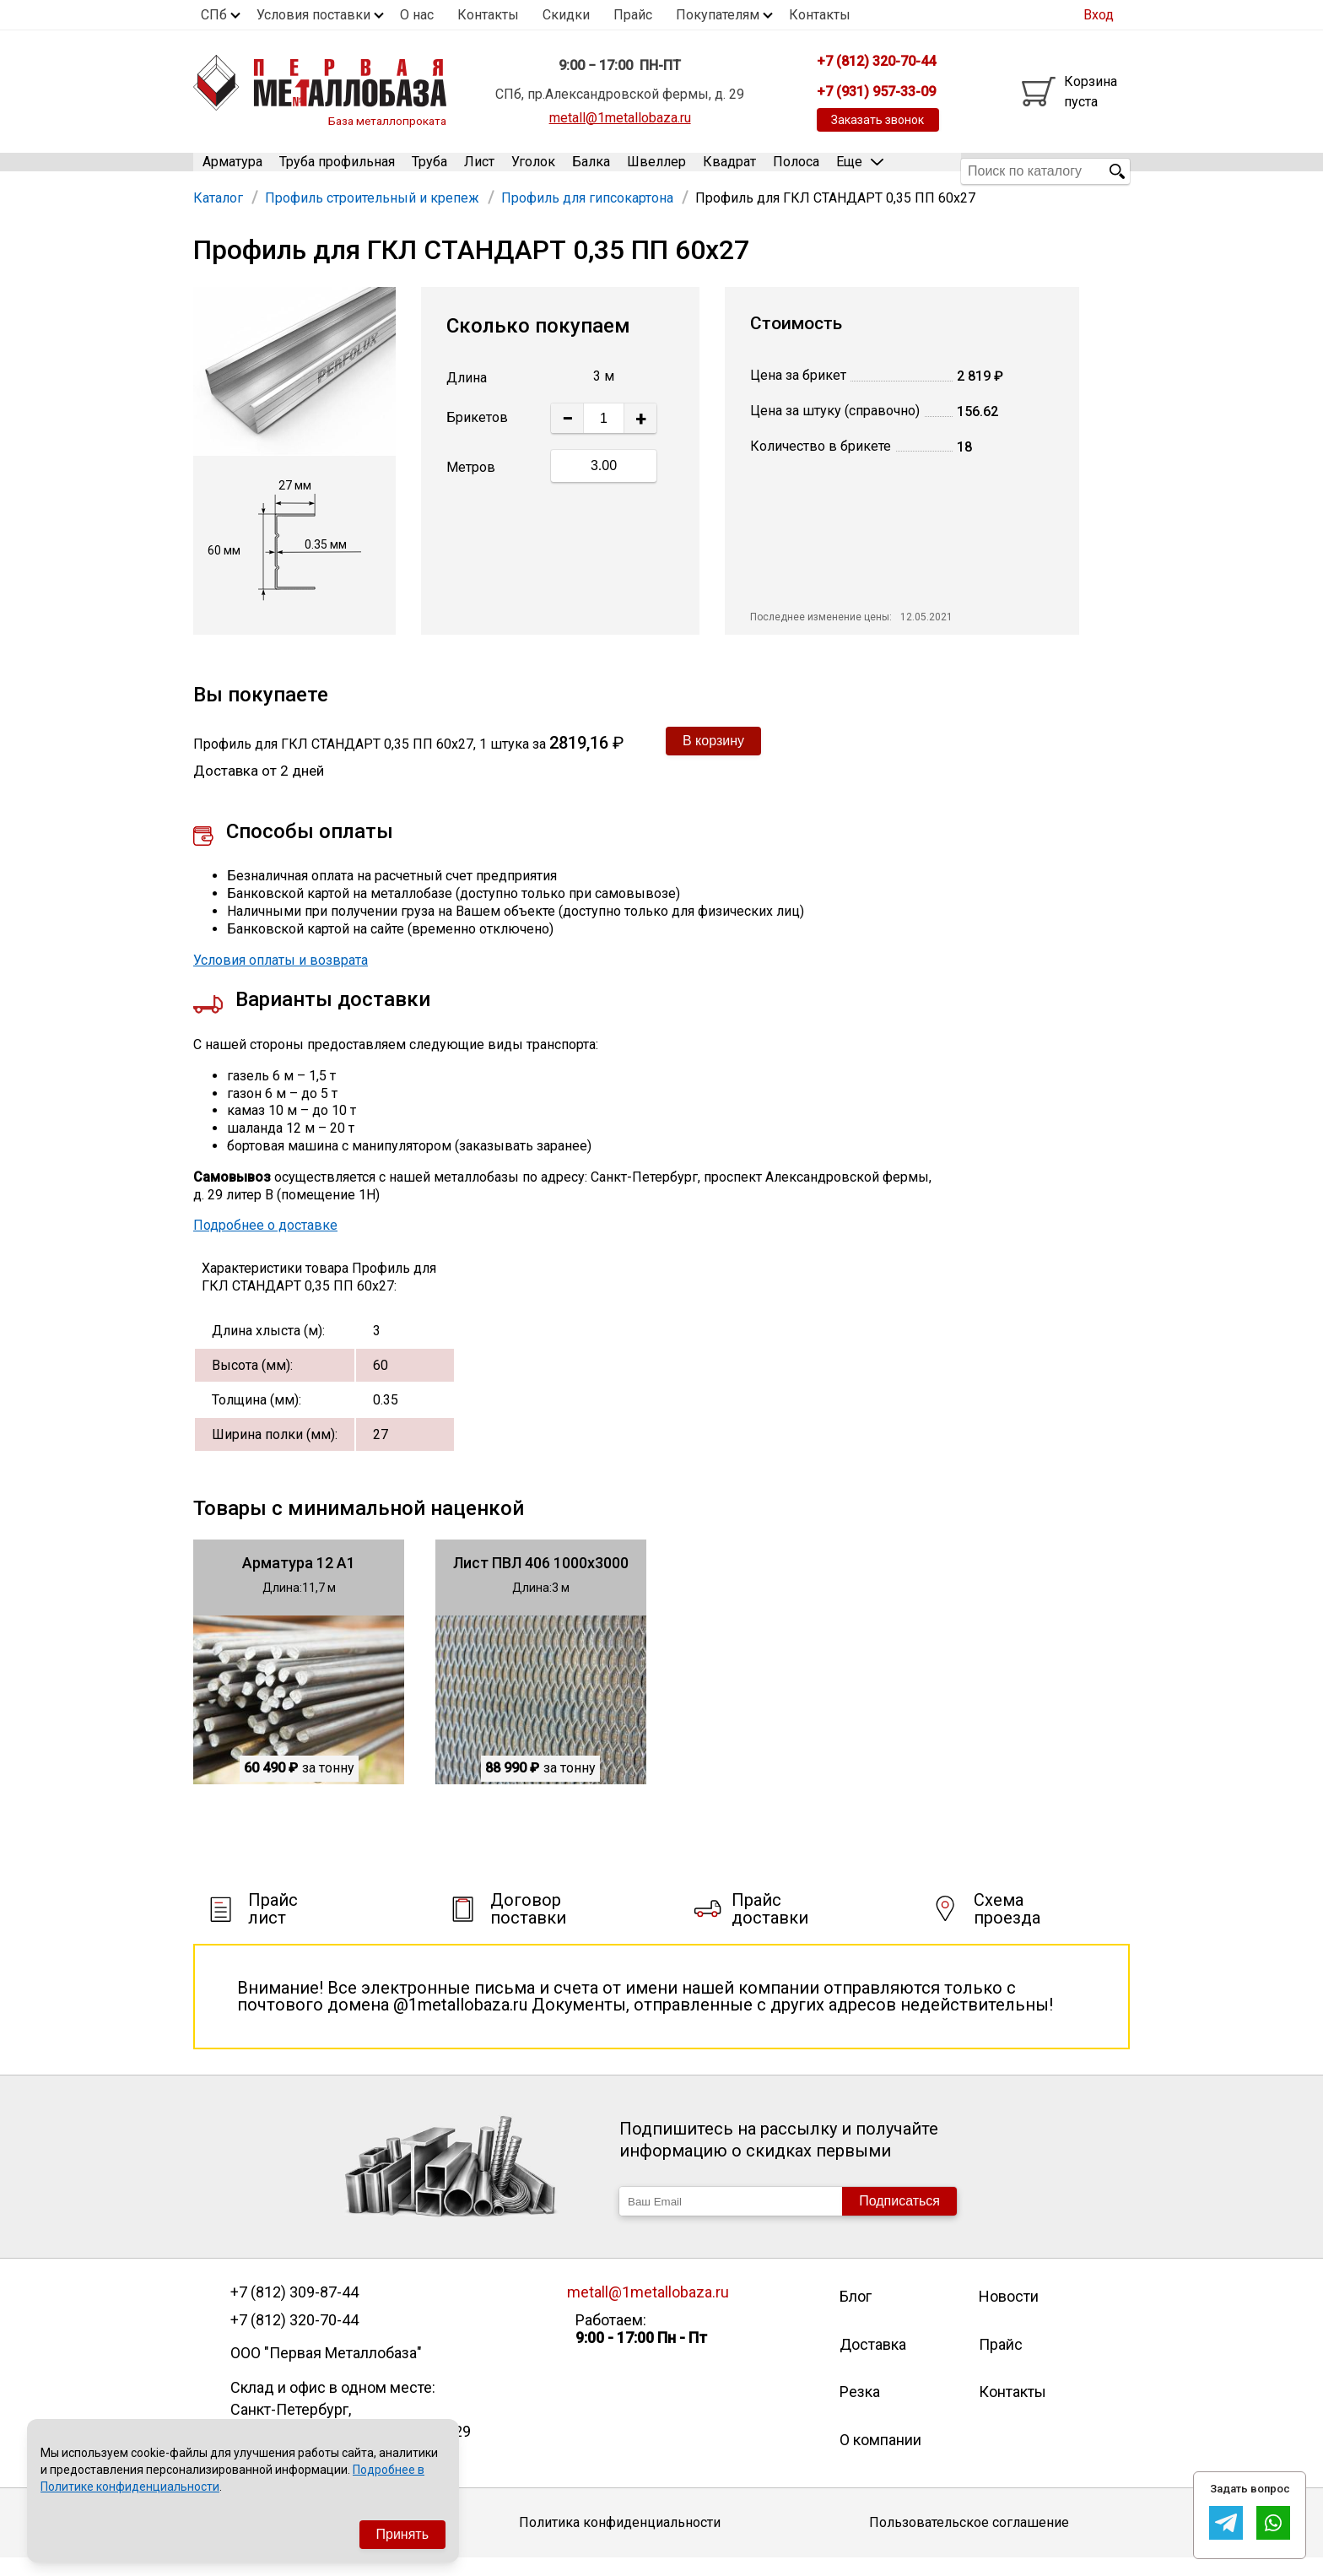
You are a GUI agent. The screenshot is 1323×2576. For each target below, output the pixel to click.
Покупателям (717, 15)
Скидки (566, 15)
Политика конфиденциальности (620, 2540)
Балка (591, 171)
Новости (1009, 2314)
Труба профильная (337, 171)
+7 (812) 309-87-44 (294, 2310)
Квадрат (729, 171)
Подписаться (899, 2218)
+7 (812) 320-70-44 (294, 2338)
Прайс (632, 15)
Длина (466, 395)
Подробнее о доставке (265, 1243)
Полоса (796, 171)
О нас (417, 15)
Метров (470, 485)
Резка (860, 2409)
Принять (402, 2534)
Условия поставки (313, 15)
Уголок (533, 171)
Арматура (232, 171)
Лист (479, 171)
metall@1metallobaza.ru (620, 118)
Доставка (873, 2362)
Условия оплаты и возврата (280, 978)
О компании (880, 2457)
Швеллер (656, 171)
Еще (859, 170)
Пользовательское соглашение (969, 2540)
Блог (856, 2314)
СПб (214, 15)
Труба (429, 171)
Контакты (488, 15)
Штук (498, 436)
